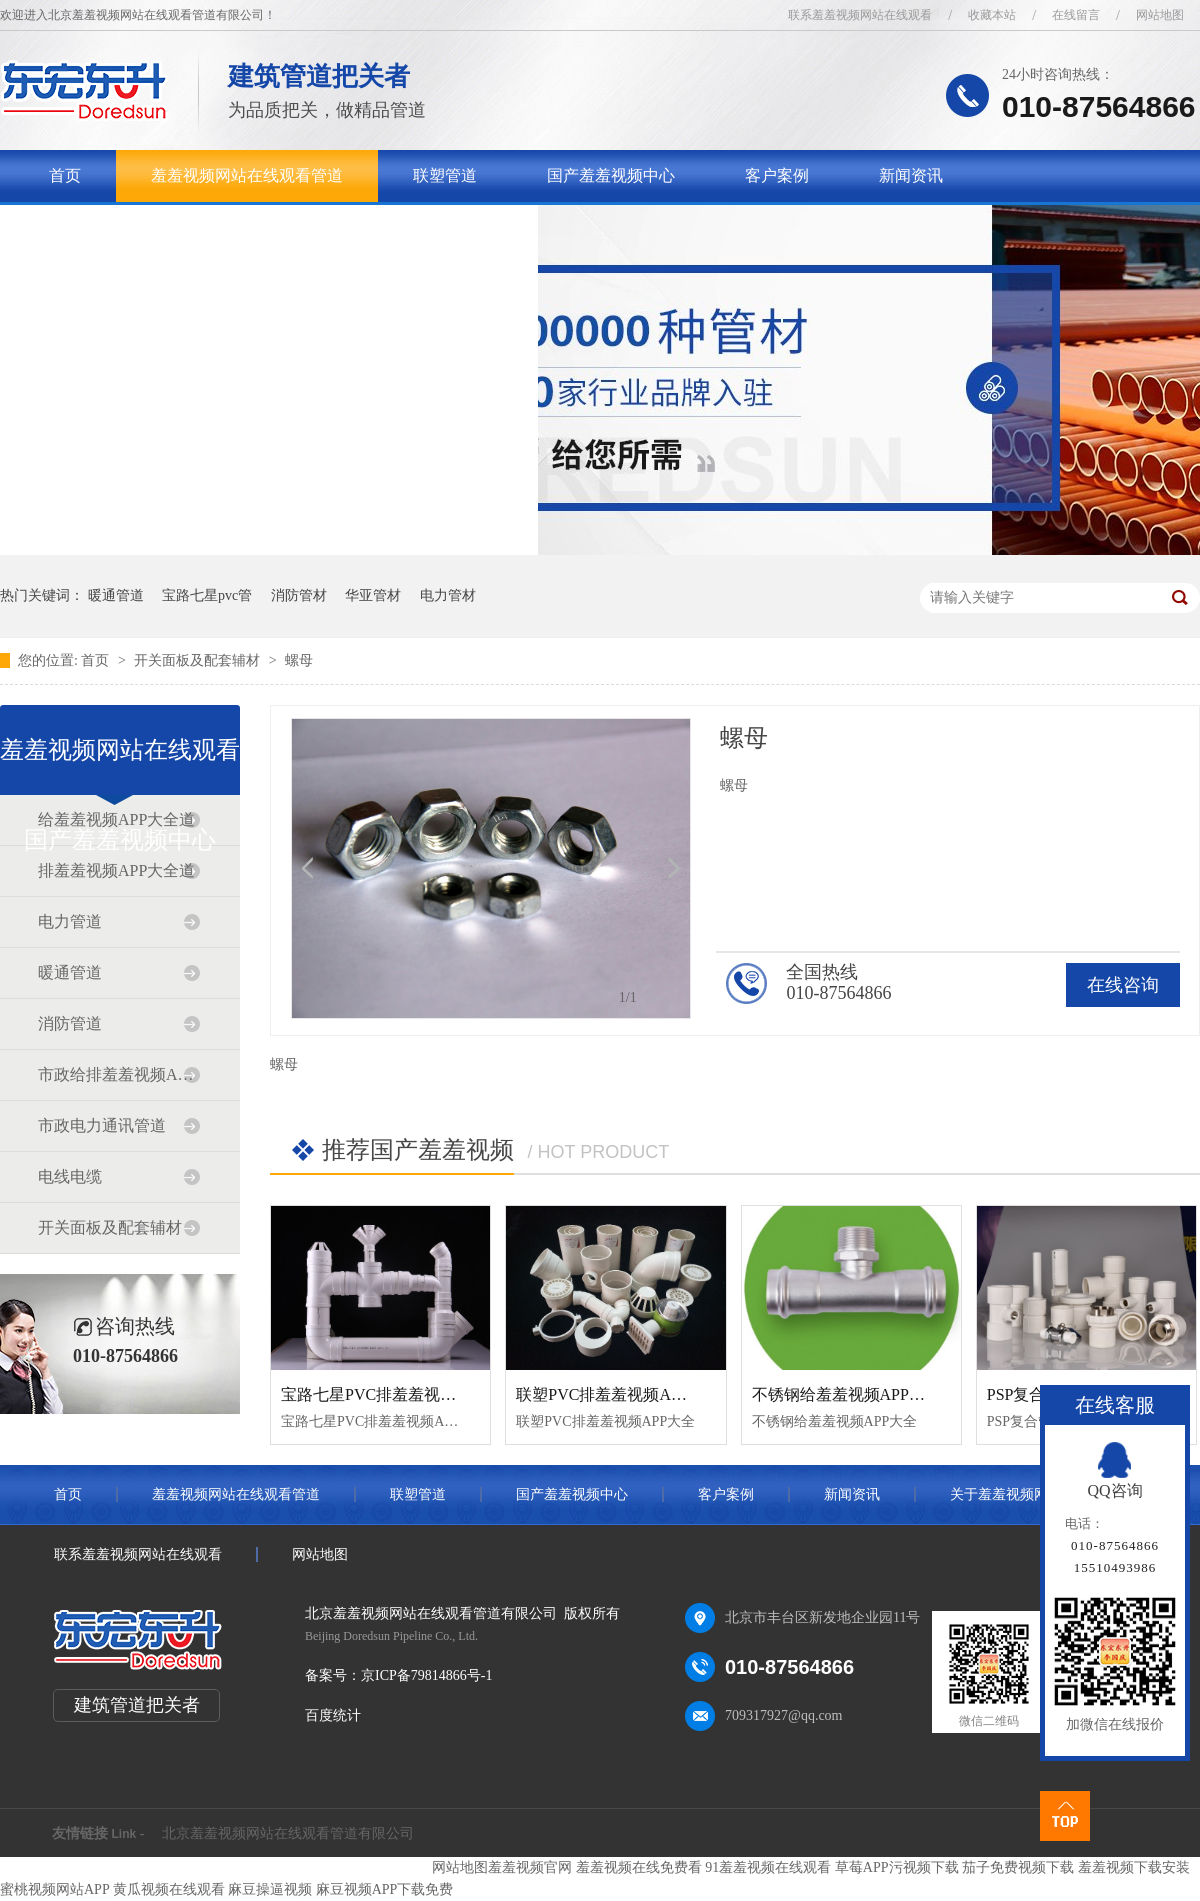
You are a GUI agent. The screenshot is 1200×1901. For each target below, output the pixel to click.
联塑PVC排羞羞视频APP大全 (618, 1394)
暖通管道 (116, 595)
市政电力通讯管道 (102, 1125)
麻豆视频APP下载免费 (385, 1889)
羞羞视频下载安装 (1134, 1867)
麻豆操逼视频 (270, 1889)
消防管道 (70, 1023)
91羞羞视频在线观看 (768, 1867)
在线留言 (1076, 15)
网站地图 (1160, 15)
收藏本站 (992, 15)
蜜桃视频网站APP (54, 1889)
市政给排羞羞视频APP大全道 (119, 1074)
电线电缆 (70, 1176)
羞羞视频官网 (530, 1867)
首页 (65, 175)
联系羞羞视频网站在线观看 (860, 15)
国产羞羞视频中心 (611, 175)
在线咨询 (1123, 985)
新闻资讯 (911, 175)
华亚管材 (373, 595)
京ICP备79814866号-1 (426, 1675)
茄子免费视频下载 (1018, 1867)
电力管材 (448, 595)
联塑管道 (445, 175)
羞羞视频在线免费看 (639, 1867)
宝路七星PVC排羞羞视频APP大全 (399, 1394)
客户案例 (777, 175)
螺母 (299, 660)
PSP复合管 (1024, 1394)
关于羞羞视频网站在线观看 (145, 227)
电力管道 (70, 921)
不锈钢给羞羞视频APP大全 (846, 1394)
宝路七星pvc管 (207, 595)
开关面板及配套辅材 (199, 660)
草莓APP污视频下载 (897, 1867)
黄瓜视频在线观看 (169, 1889)
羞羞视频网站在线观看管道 (247, 175)
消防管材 (299, 595)
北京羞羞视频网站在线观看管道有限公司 (288, 1833)
